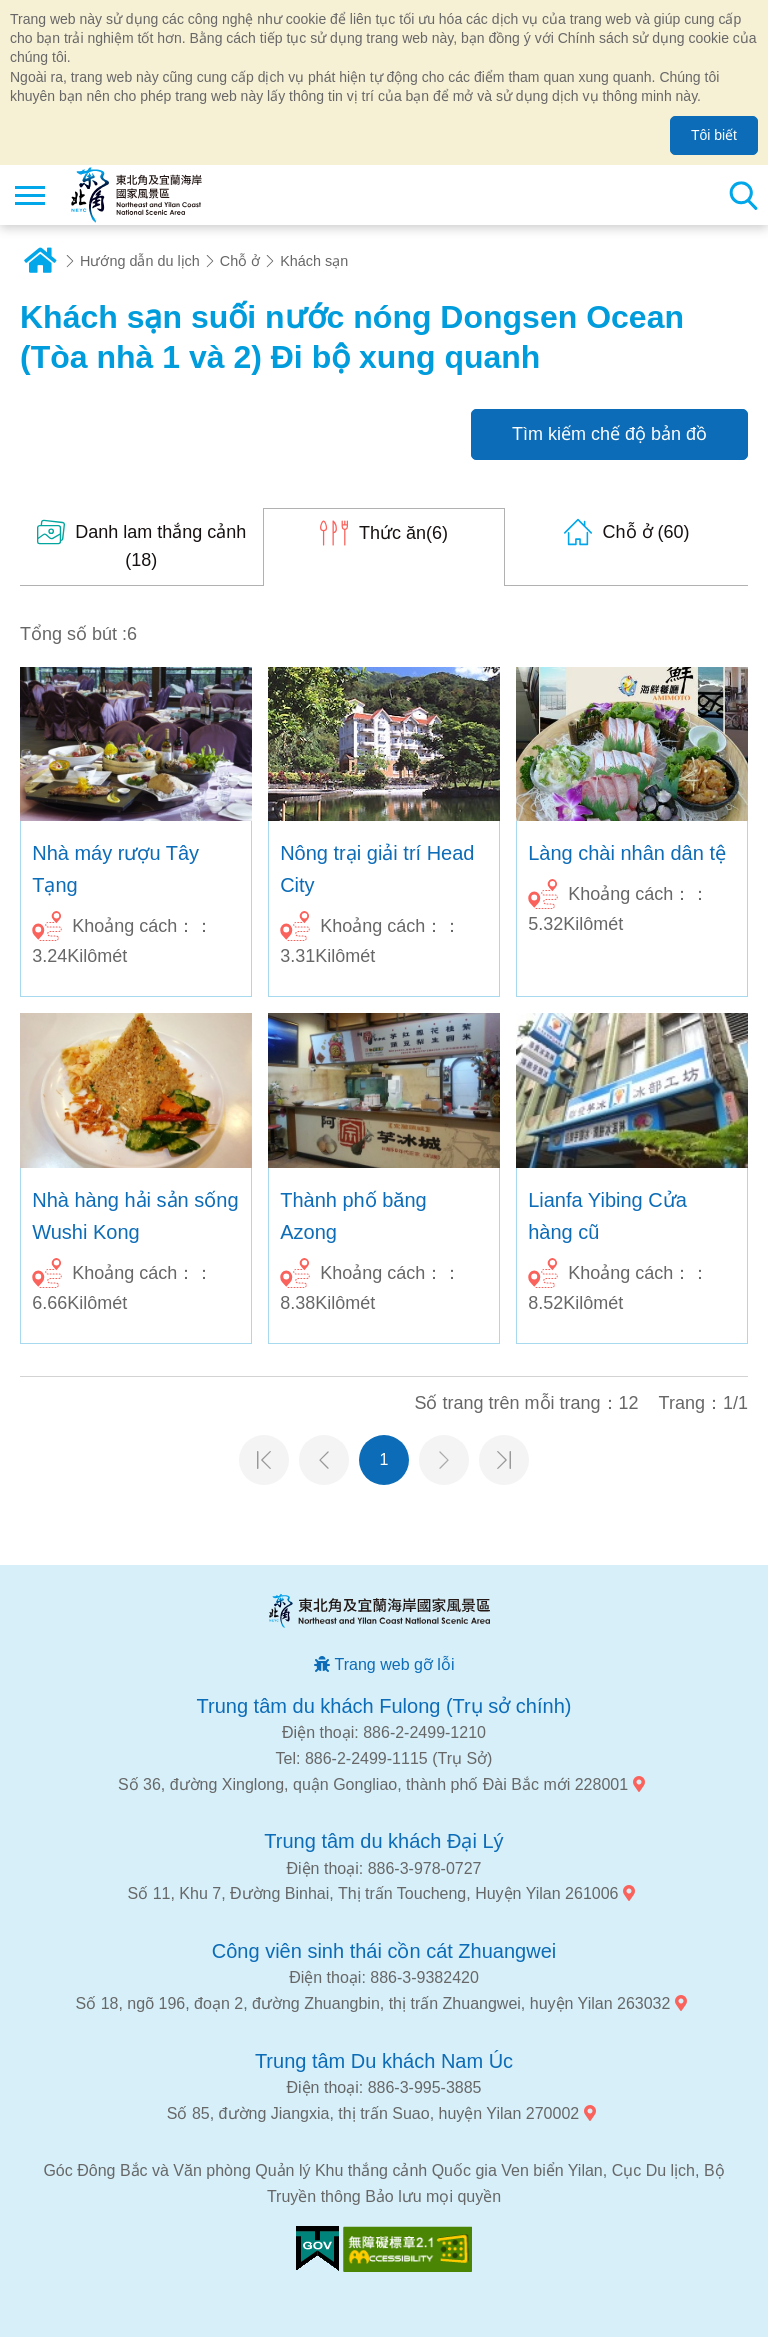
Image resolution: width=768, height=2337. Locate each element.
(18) (160, 546)
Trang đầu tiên (264, 1460)
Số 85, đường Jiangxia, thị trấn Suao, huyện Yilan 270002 (373, 2113)
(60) (646, 532)
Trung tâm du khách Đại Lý (383, 1841)
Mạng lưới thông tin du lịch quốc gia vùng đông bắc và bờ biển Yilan (136, 195)
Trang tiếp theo (444, 1460)
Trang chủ (40, 261)
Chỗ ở (240, 261)
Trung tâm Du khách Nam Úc (384, 2061)
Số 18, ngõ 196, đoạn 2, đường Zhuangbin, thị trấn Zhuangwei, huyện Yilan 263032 (373, 2003)
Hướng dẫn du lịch (140, 261)
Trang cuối (504, 1460)
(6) (403, 533)
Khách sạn (314, 261)
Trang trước (324, 1460)
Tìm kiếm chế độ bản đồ (609, 434)
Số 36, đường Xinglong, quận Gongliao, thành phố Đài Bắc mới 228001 (373, 1784)
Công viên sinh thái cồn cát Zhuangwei (384, 1951)
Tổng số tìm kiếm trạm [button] (743, 195)
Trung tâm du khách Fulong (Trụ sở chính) (384, 1706)
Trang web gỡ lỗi (395, 1664)
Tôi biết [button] (714, 135)
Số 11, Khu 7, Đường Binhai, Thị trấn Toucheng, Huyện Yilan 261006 (373, 1893)
